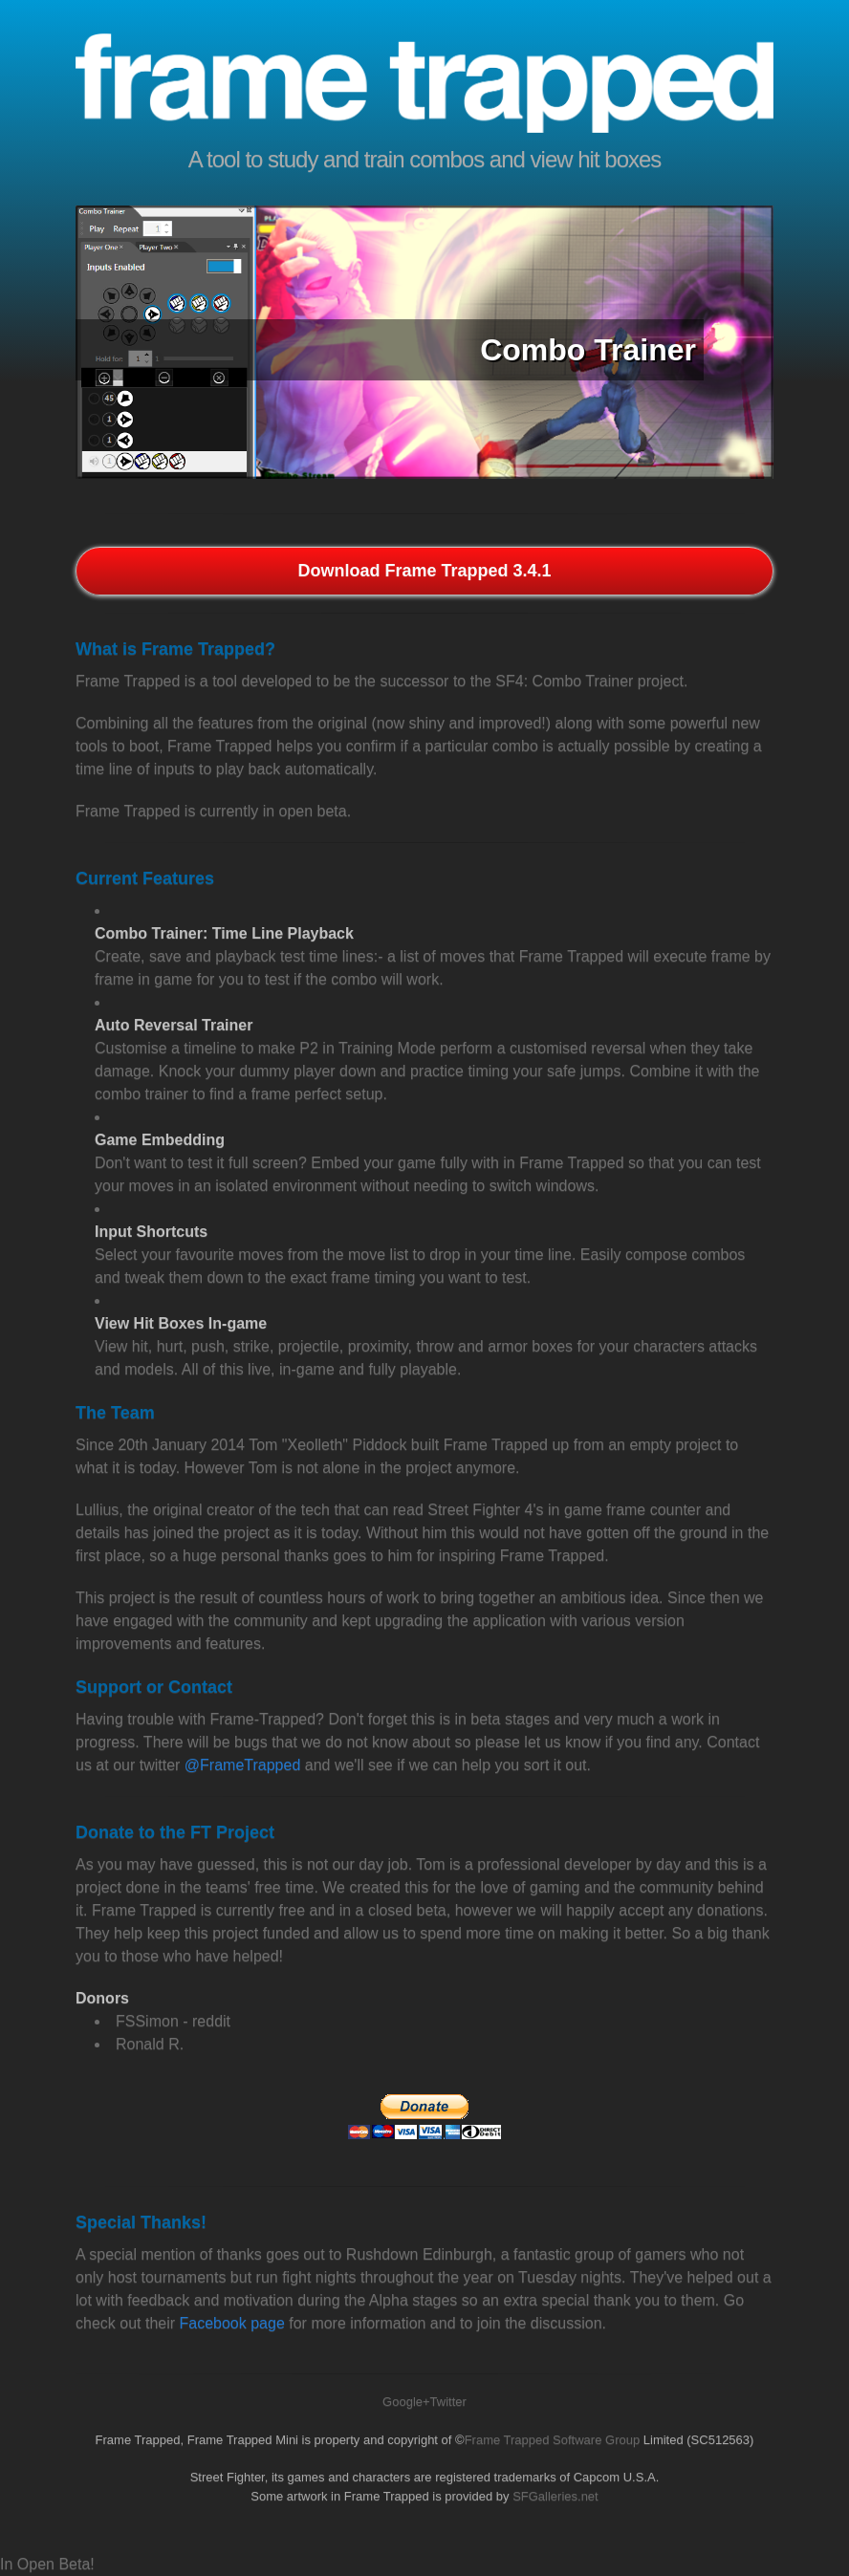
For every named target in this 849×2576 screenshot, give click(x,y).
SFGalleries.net (555, 2496)
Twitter (448, 2401)
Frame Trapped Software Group (553, 2440)
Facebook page (232, 2323)
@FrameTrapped (242, 1765)
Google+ (406, 2401)
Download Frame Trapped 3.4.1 (424, 570)
